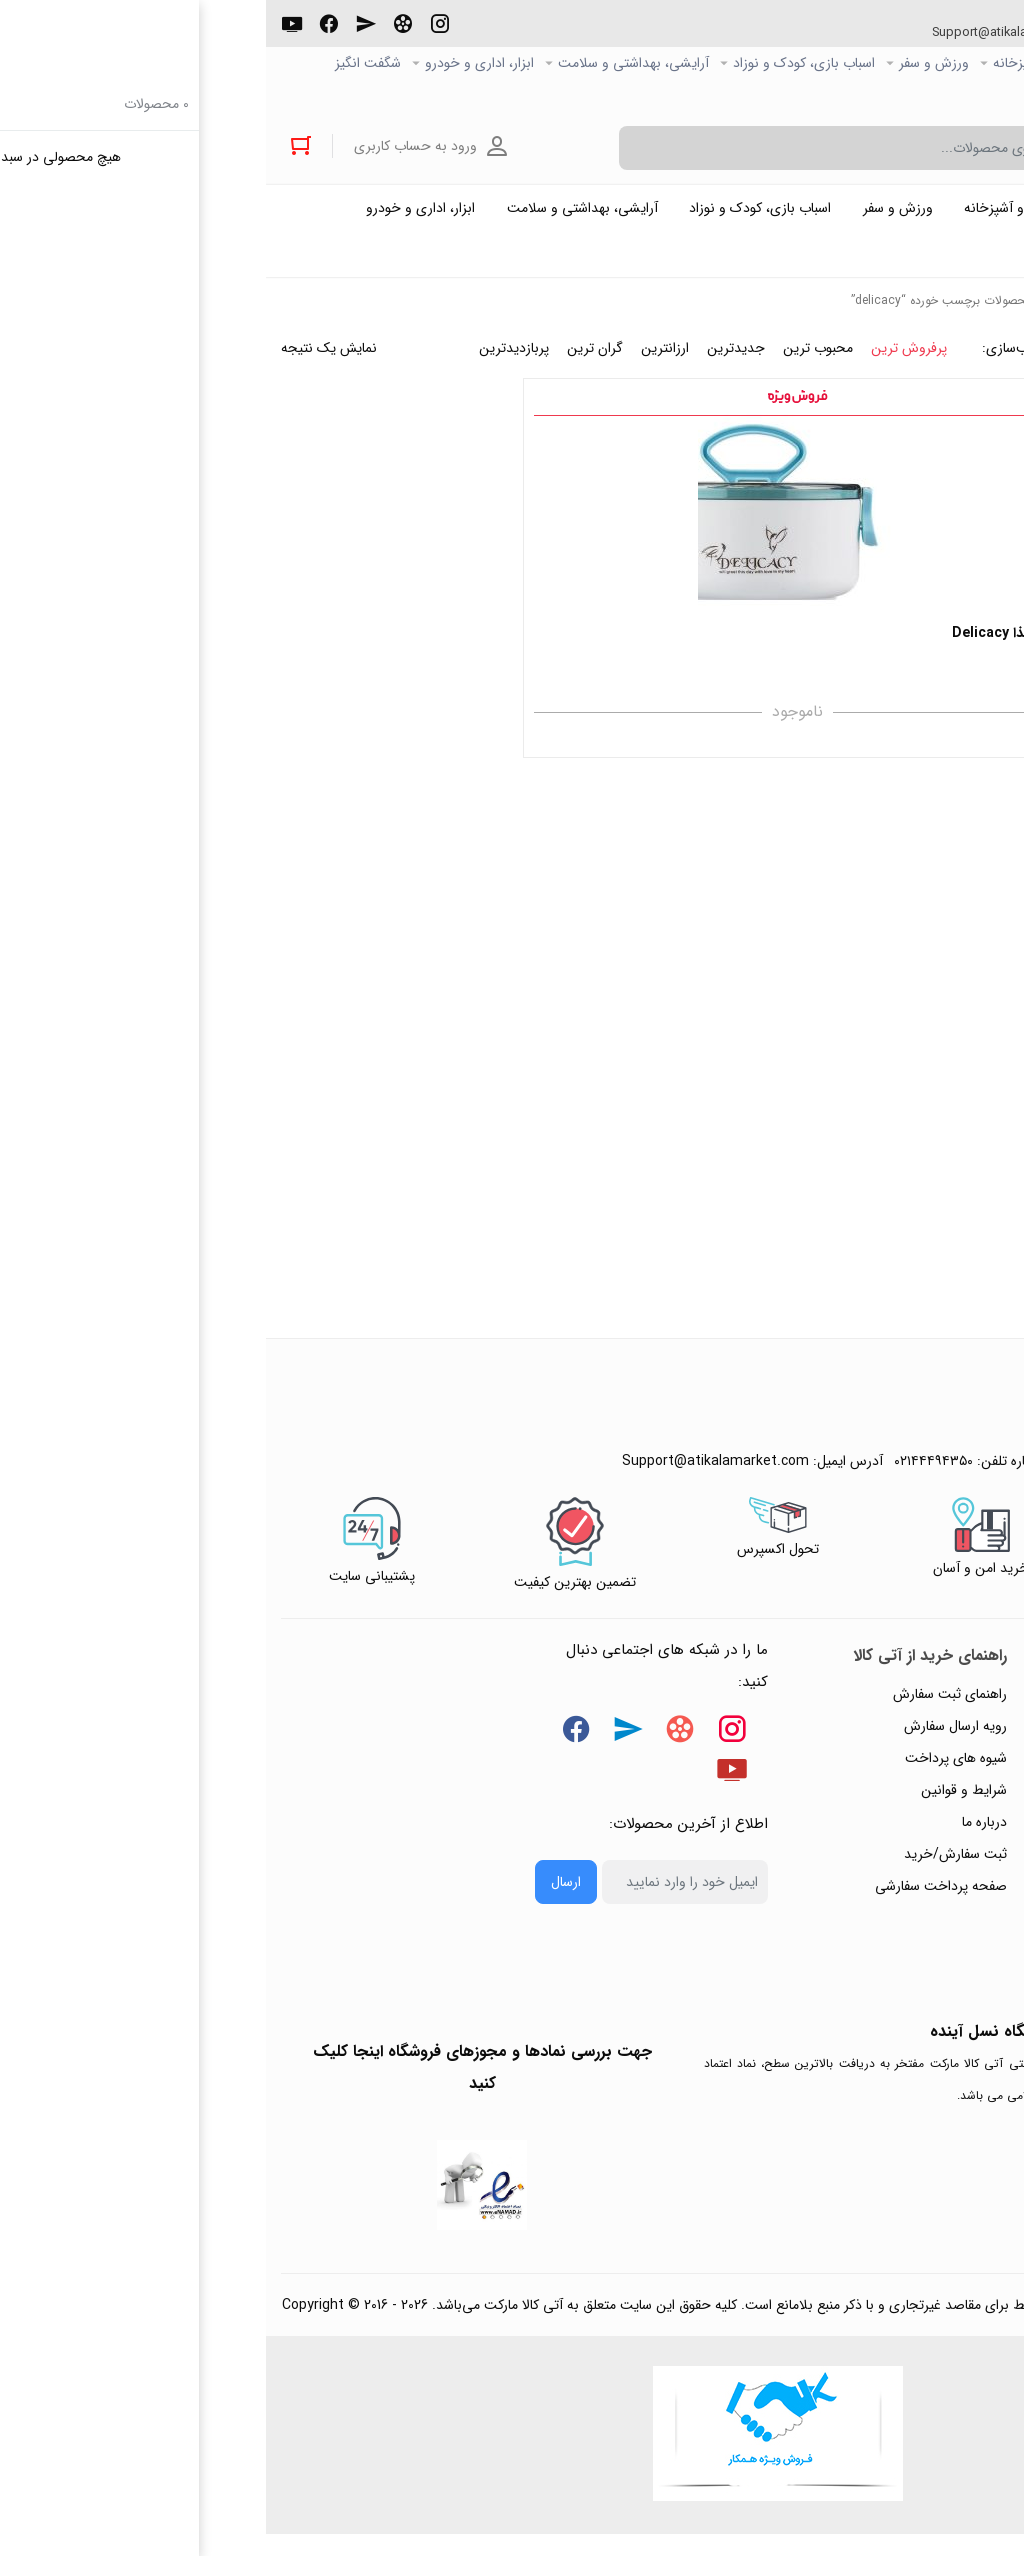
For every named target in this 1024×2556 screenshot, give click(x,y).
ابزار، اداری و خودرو (213, 64)
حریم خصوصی (952, 1803)
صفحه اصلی (974, 64)
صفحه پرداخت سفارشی (675, 1899)
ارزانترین (399, 361)
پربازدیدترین (248, 361)
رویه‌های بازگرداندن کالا (929, 1771)
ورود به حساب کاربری (157, 148)
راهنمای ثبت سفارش (684, 1707)
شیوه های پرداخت (690, 1771)
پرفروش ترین (643, 361)
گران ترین (329, 361)
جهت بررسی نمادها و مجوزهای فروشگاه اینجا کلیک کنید (216, 2080)
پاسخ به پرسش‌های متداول (918, 1739)
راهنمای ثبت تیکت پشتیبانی (915, 1707)
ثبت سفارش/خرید (689, 1867)
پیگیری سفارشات (948, 1835)
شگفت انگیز (102, 64)
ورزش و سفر (668, 64)
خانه (795, 313)
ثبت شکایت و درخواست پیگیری (904, 1931)
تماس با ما (965, 1867)
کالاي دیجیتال (878, 64)
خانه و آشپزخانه (771, 64)
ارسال (300, 1895)
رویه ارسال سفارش (689, 1739)
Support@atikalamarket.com (732, 34)
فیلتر (917, 517)
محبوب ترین (552, 361)
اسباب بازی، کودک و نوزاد (538, 64)
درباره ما (718, 1835)
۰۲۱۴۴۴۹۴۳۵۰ (934, 34)
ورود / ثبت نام (952, 1899)
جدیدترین (470, 361)
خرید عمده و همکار (955, 96)
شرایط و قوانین (698, 1803)
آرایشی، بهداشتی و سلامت (367, 64)
